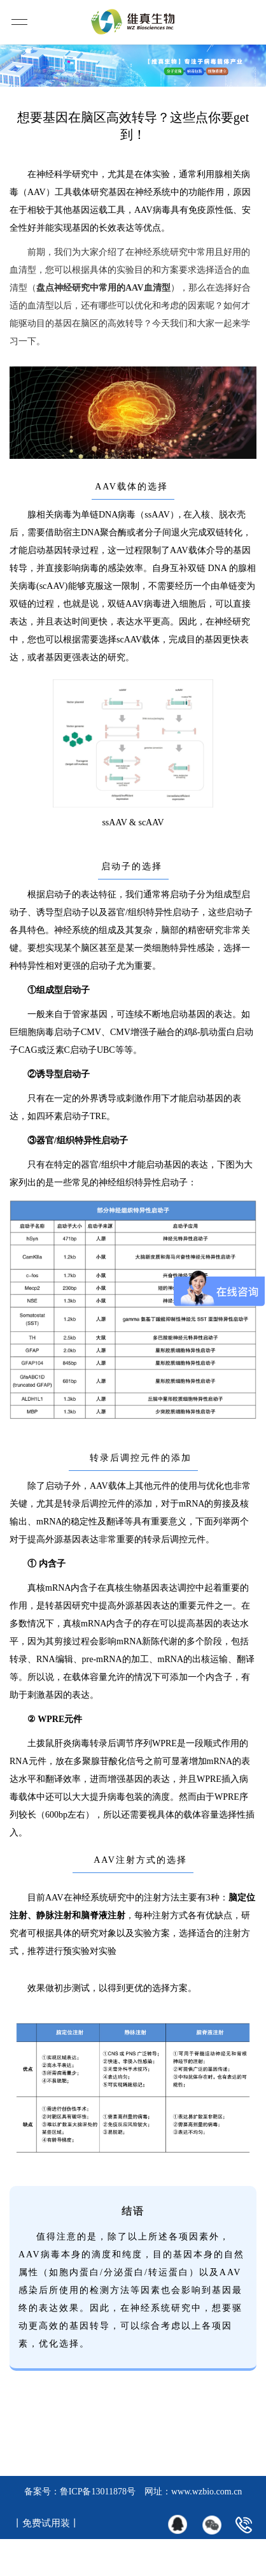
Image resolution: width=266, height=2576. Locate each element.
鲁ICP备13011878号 (98, 2491)
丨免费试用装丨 (46, 2523)
